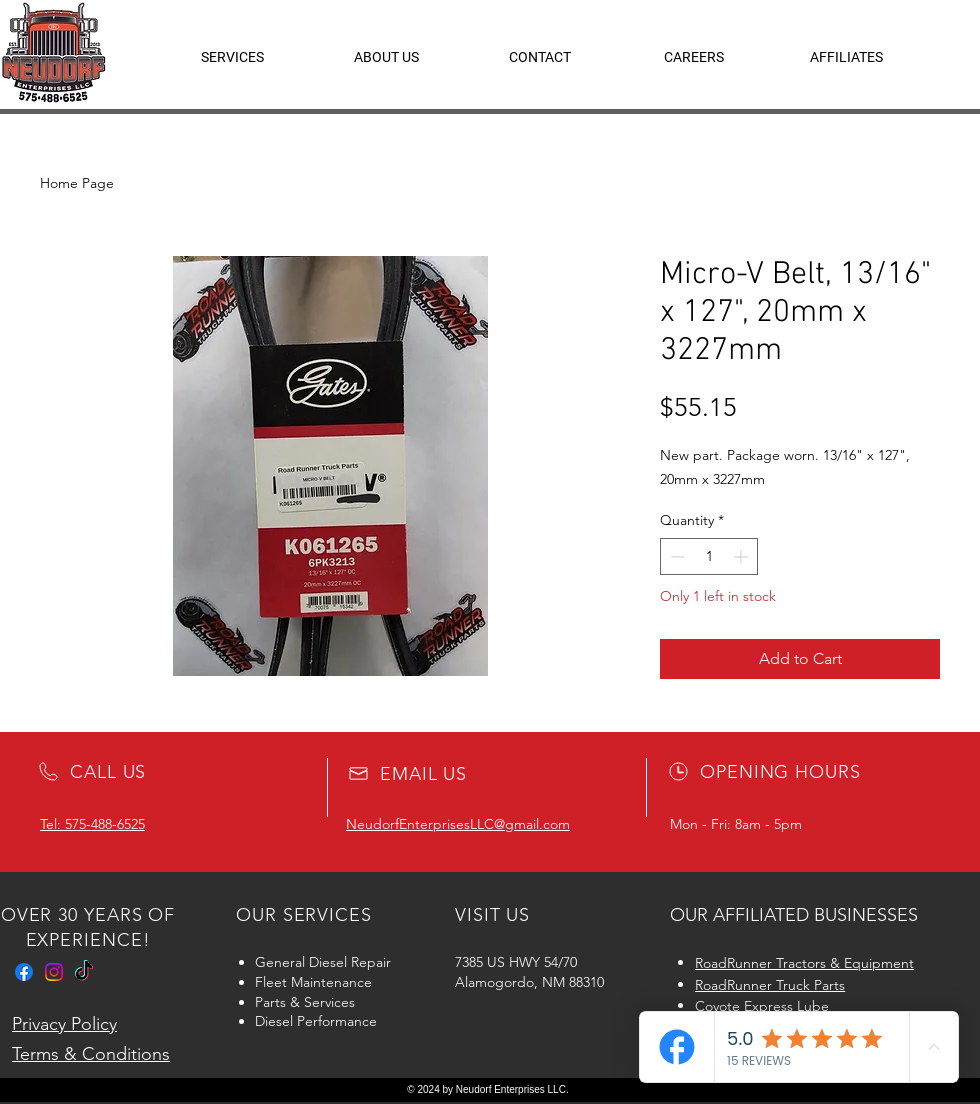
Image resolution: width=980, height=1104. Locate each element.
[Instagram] (54, 972)
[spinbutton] (709, 556)
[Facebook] (24, 972)
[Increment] (742, 556)
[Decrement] (675, 556)
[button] (846, 57)
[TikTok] (84, 972)
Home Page (77, 183)
